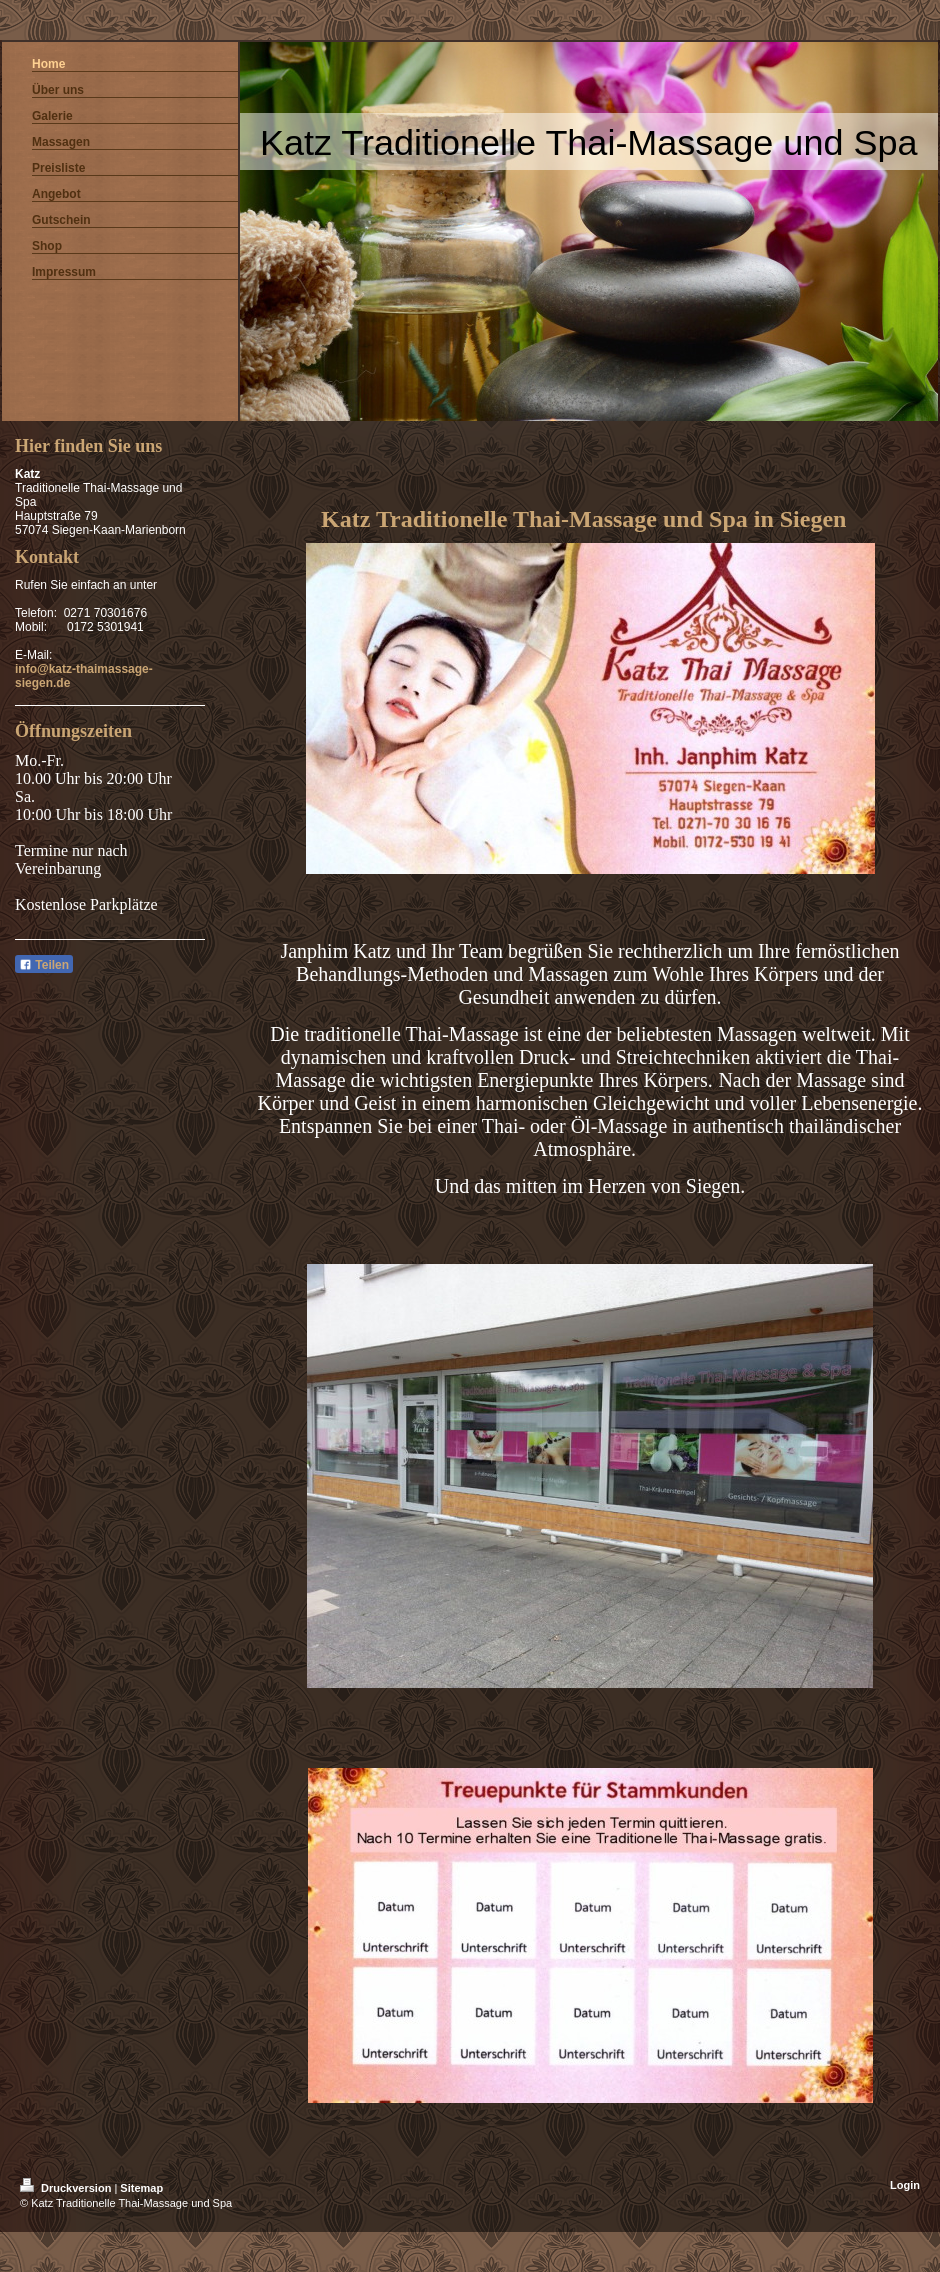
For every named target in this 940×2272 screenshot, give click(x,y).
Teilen (44, 965)
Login (905, 2185)
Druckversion (67, 2188)
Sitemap (141, 2188)
